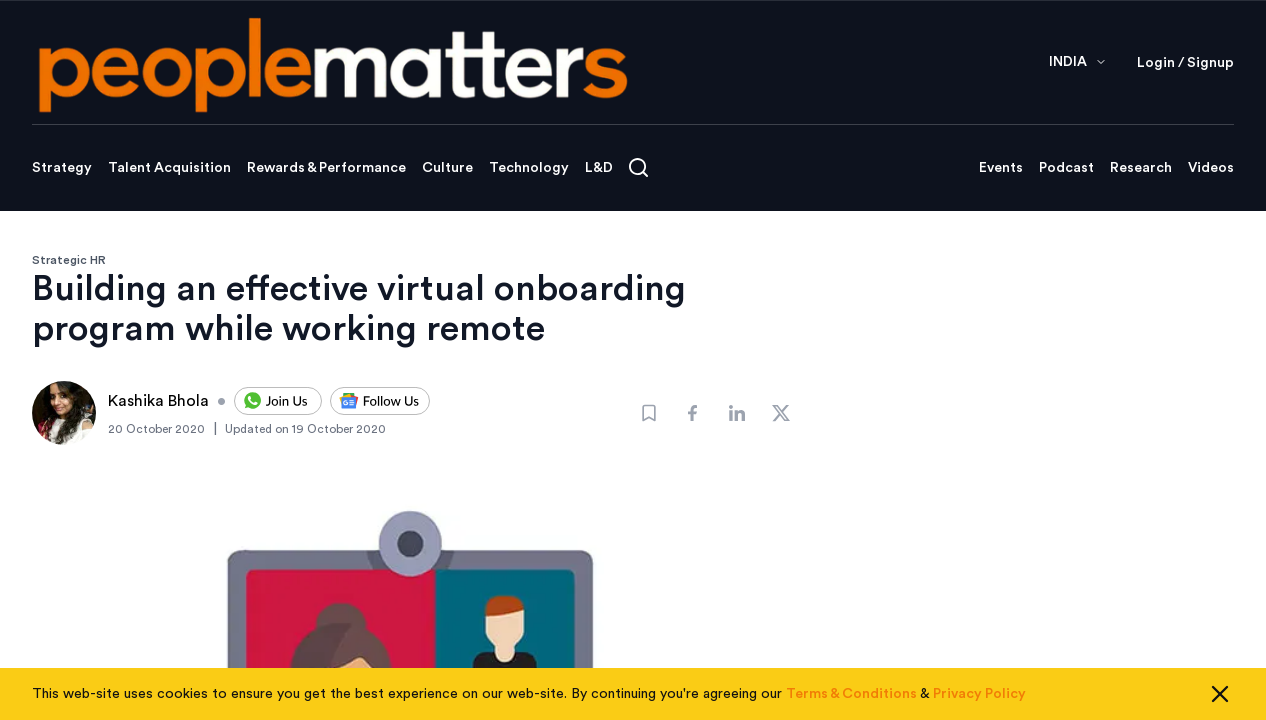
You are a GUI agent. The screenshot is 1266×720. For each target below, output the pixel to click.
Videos (1211, 168)
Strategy (62, 168)
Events (1001, 168)
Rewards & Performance (326, 168)
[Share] (693, 413)
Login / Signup (1185, 63)
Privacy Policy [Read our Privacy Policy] (979, 694)
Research (1141, 168)
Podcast (1066, 168)
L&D (599, 168)
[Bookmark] (649, 413)
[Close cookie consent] (1220, 694)
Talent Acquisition (169, 168)
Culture (447, 168)
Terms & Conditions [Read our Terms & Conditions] (851, 694)
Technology (529, 168)
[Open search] (638, 167)
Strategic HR (69, 260)
